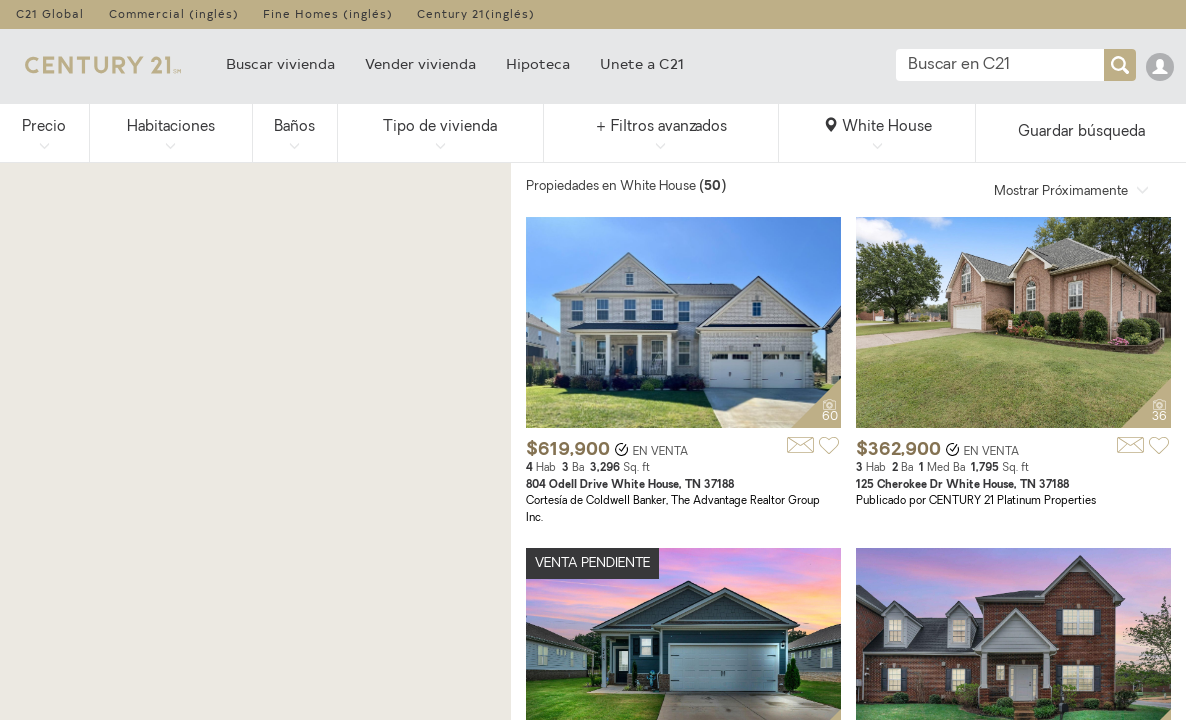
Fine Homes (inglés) (328, 13)
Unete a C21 (642, 63)
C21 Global (50, 13)
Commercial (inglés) (174, 13)
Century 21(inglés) (476, 13)
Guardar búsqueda (1081, 132)
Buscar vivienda (280, 63)
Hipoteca (538, 63)
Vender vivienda (420, 63)
